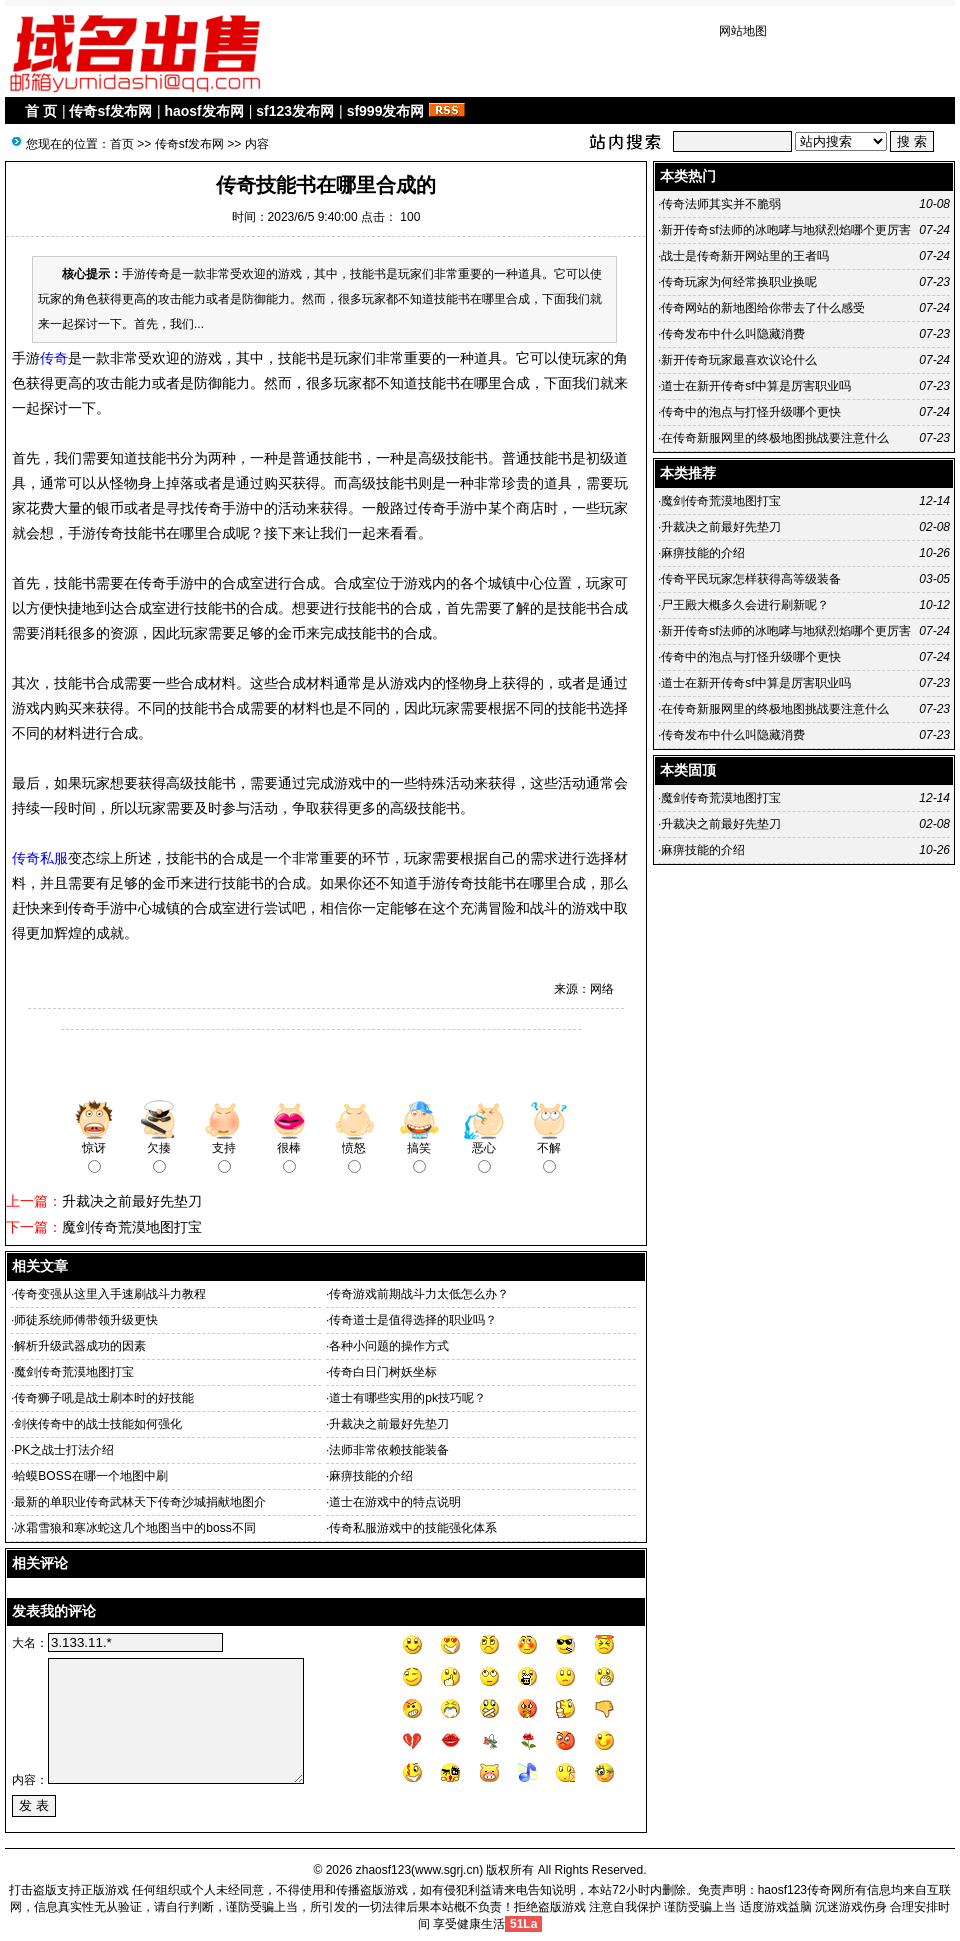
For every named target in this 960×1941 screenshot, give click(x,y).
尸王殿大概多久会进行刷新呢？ (745, 605)
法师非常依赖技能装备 (389, 1450)
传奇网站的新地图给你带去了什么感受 (763, 308)
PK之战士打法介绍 (64, 1450)
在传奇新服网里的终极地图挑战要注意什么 (775, 438)
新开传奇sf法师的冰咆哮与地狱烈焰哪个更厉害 (785, 230)
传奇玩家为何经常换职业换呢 (739, 282)
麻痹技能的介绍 (371, 1476)
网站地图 (743, 31)
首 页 (41, 111)
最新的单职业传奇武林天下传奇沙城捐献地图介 (140, 1502)
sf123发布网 (295, 111)
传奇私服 (40, 858)
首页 (122, 144)
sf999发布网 (386, 111)
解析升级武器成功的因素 (80, 1346)
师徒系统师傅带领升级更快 (86, 1320)
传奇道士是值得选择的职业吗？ (413, 1320)
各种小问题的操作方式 (389, 1346)
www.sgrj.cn (447, 1870)
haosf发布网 (203, 111)
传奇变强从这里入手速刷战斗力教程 (110, 1294)
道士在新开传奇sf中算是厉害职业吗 (755, 386)
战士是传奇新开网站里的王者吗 (745, 256)
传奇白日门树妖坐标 (383, 1372)
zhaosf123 (383, 1870)
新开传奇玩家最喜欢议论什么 (739, 360)
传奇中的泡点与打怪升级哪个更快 (751, 412)
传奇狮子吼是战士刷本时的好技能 (104, 1398)
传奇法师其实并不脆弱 (721, 204)
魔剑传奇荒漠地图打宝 (132, 1227)
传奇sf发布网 (110, 111)
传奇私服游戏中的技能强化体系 (413, 1528)
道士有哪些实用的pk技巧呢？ (407, 1398)
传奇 (54, 358)
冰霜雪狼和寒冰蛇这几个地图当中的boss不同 (134, 1528)
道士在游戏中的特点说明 (395, 1502)
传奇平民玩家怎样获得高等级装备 (751, 579)
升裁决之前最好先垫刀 (132, 1201)
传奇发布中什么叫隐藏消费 (733, 334)
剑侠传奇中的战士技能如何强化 (98, 1424)
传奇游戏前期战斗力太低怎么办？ (419, 1294)
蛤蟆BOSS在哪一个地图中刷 (90, 1476)
